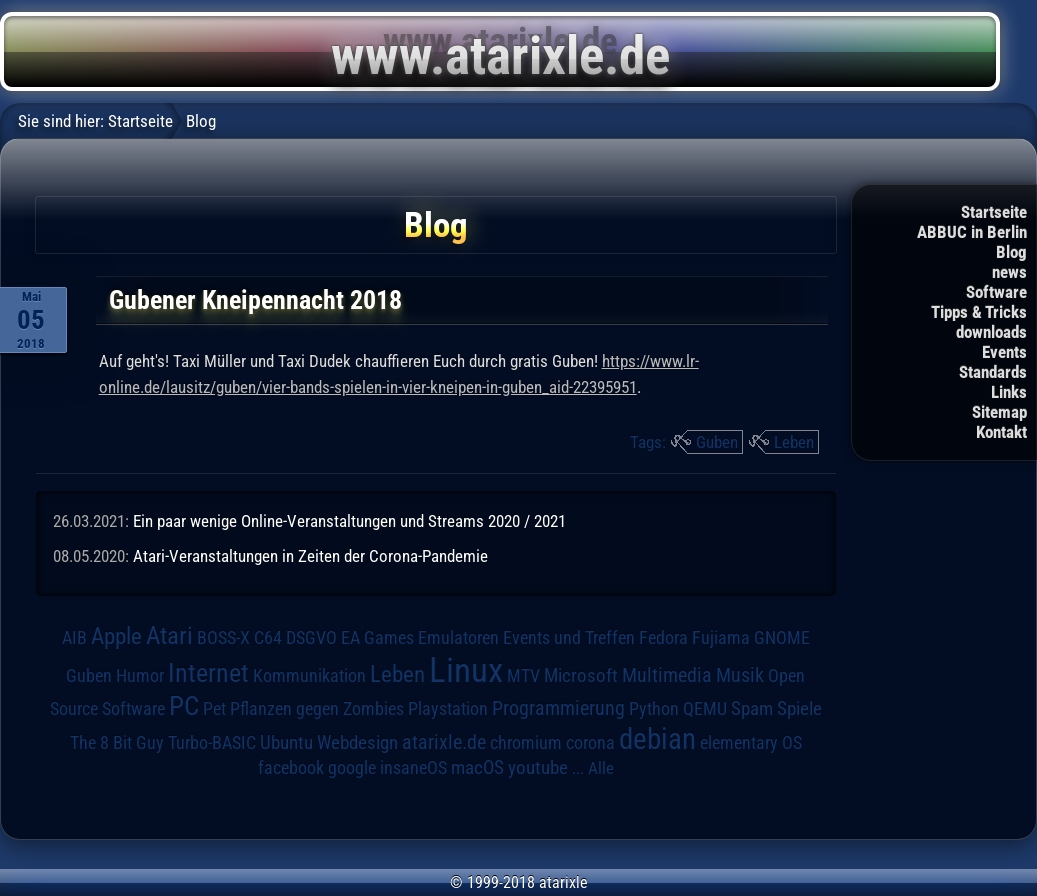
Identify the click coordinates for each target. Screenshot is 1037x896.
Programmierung (558, 708)
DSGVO (311, 638)
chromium (526, 743)
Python (654, 709)
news (1009, 272)
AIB (74, 638)
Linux (466, 670)
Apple (116, 636)
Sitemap (999, 412)
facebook (291, 768)
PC (184, 706)
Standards (993, 372)
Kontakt (1001, 432)
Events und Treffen (569, 638)
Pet (214, 709)
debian (657, 739)
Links (1009, 392)
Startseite (994, 212)
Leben (794, 442)
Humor (140, 676)
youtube (538, 767)
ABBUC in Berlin (972, 232)
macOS (477, 767)
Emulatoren (458, 637)
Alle (601, 768)
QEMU (705, 709)
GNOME (782, 637)
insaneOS (413, 768)
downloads (991, 332)
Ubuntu (286, 743)
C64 (268, 638)
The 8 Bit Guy (117, 742)
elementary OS (751, 742)
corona (590, 743)
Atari (169, 635)
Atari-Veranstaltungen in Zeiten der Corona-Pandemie (310, 556)
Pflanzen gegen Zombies (317, 709)
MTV (523, 675)
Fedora (663, 637)
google (352, 768)
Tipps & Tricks (979, 312)
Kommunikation (309, 675)
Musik (740, 675)
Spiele (799, 708)
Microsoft (581, 675)
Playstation (448, 709)
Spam (752, 709)
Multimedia (667, 675)
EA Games (377, 638)
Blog (1011, 252)
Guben (717, 442)
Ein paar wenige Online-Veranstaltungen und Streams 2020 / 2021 (349, 521)
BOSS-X (223, 638)
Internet (208, 673)
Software (996, 292)
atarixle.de (444, 742)
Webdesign (357, 743)
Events (1004, 352)
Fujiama (721, 637)
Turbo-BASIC (212, 742)
